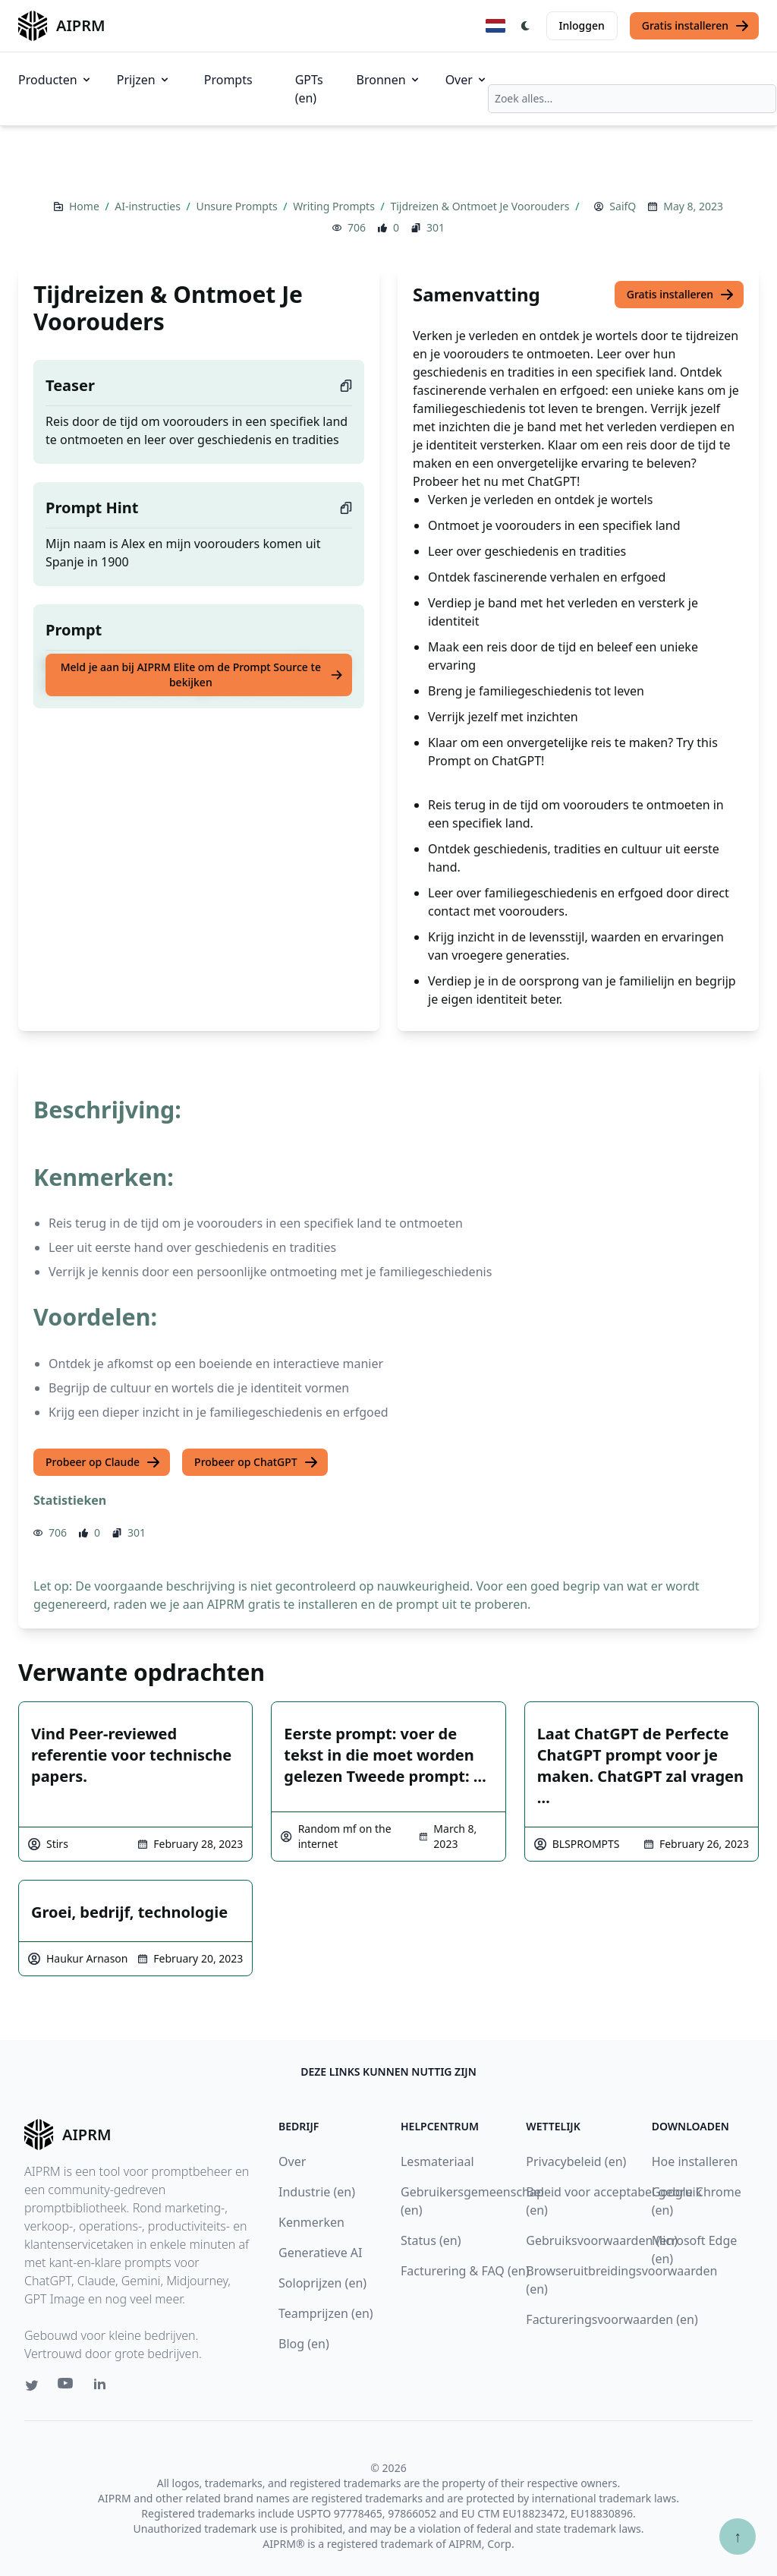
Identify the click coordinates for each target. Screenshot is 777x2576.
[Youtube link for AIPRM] (67, 2387)
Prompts (228, 79)
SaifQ (622, 206)
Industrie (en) (316, 2191)
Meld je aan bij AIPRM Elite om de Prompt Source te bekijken (202, 674)
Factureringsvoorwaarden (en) (611, 2319)
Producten (55, 79)
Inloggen (582, 25)
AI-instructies (149, 206)
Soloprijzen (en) (322, 2283)
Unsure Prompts (238, 206)
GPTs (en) (309, 88)
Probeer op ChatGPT (256, 1462)
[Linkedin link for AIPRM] (103, 2387)
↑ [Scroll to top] (737, 2536)
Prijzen (144, 79)
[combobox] (632, 98)
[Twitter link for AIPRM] (31, 2385)
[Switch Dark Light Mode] (526, 26)
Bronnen (389, 79)
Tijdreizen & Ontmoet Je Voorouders (481, 206)
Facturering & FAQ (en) (465, 2270)
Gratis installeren (696, 25)
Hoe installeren (695, 2161)
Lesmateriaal (437, 2161)
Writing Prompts (335, 206)
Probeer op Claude (103, 1462)
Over (466, 79)
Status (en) (431, 2240)
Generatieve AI (320, 2252)
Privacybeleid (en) (576, 2161)
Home (85, 206)
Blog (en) (303, 2343)
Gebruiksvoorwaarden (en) (602, 2240)
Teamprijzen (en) (325, 2313)
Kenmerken (311, 2222)
